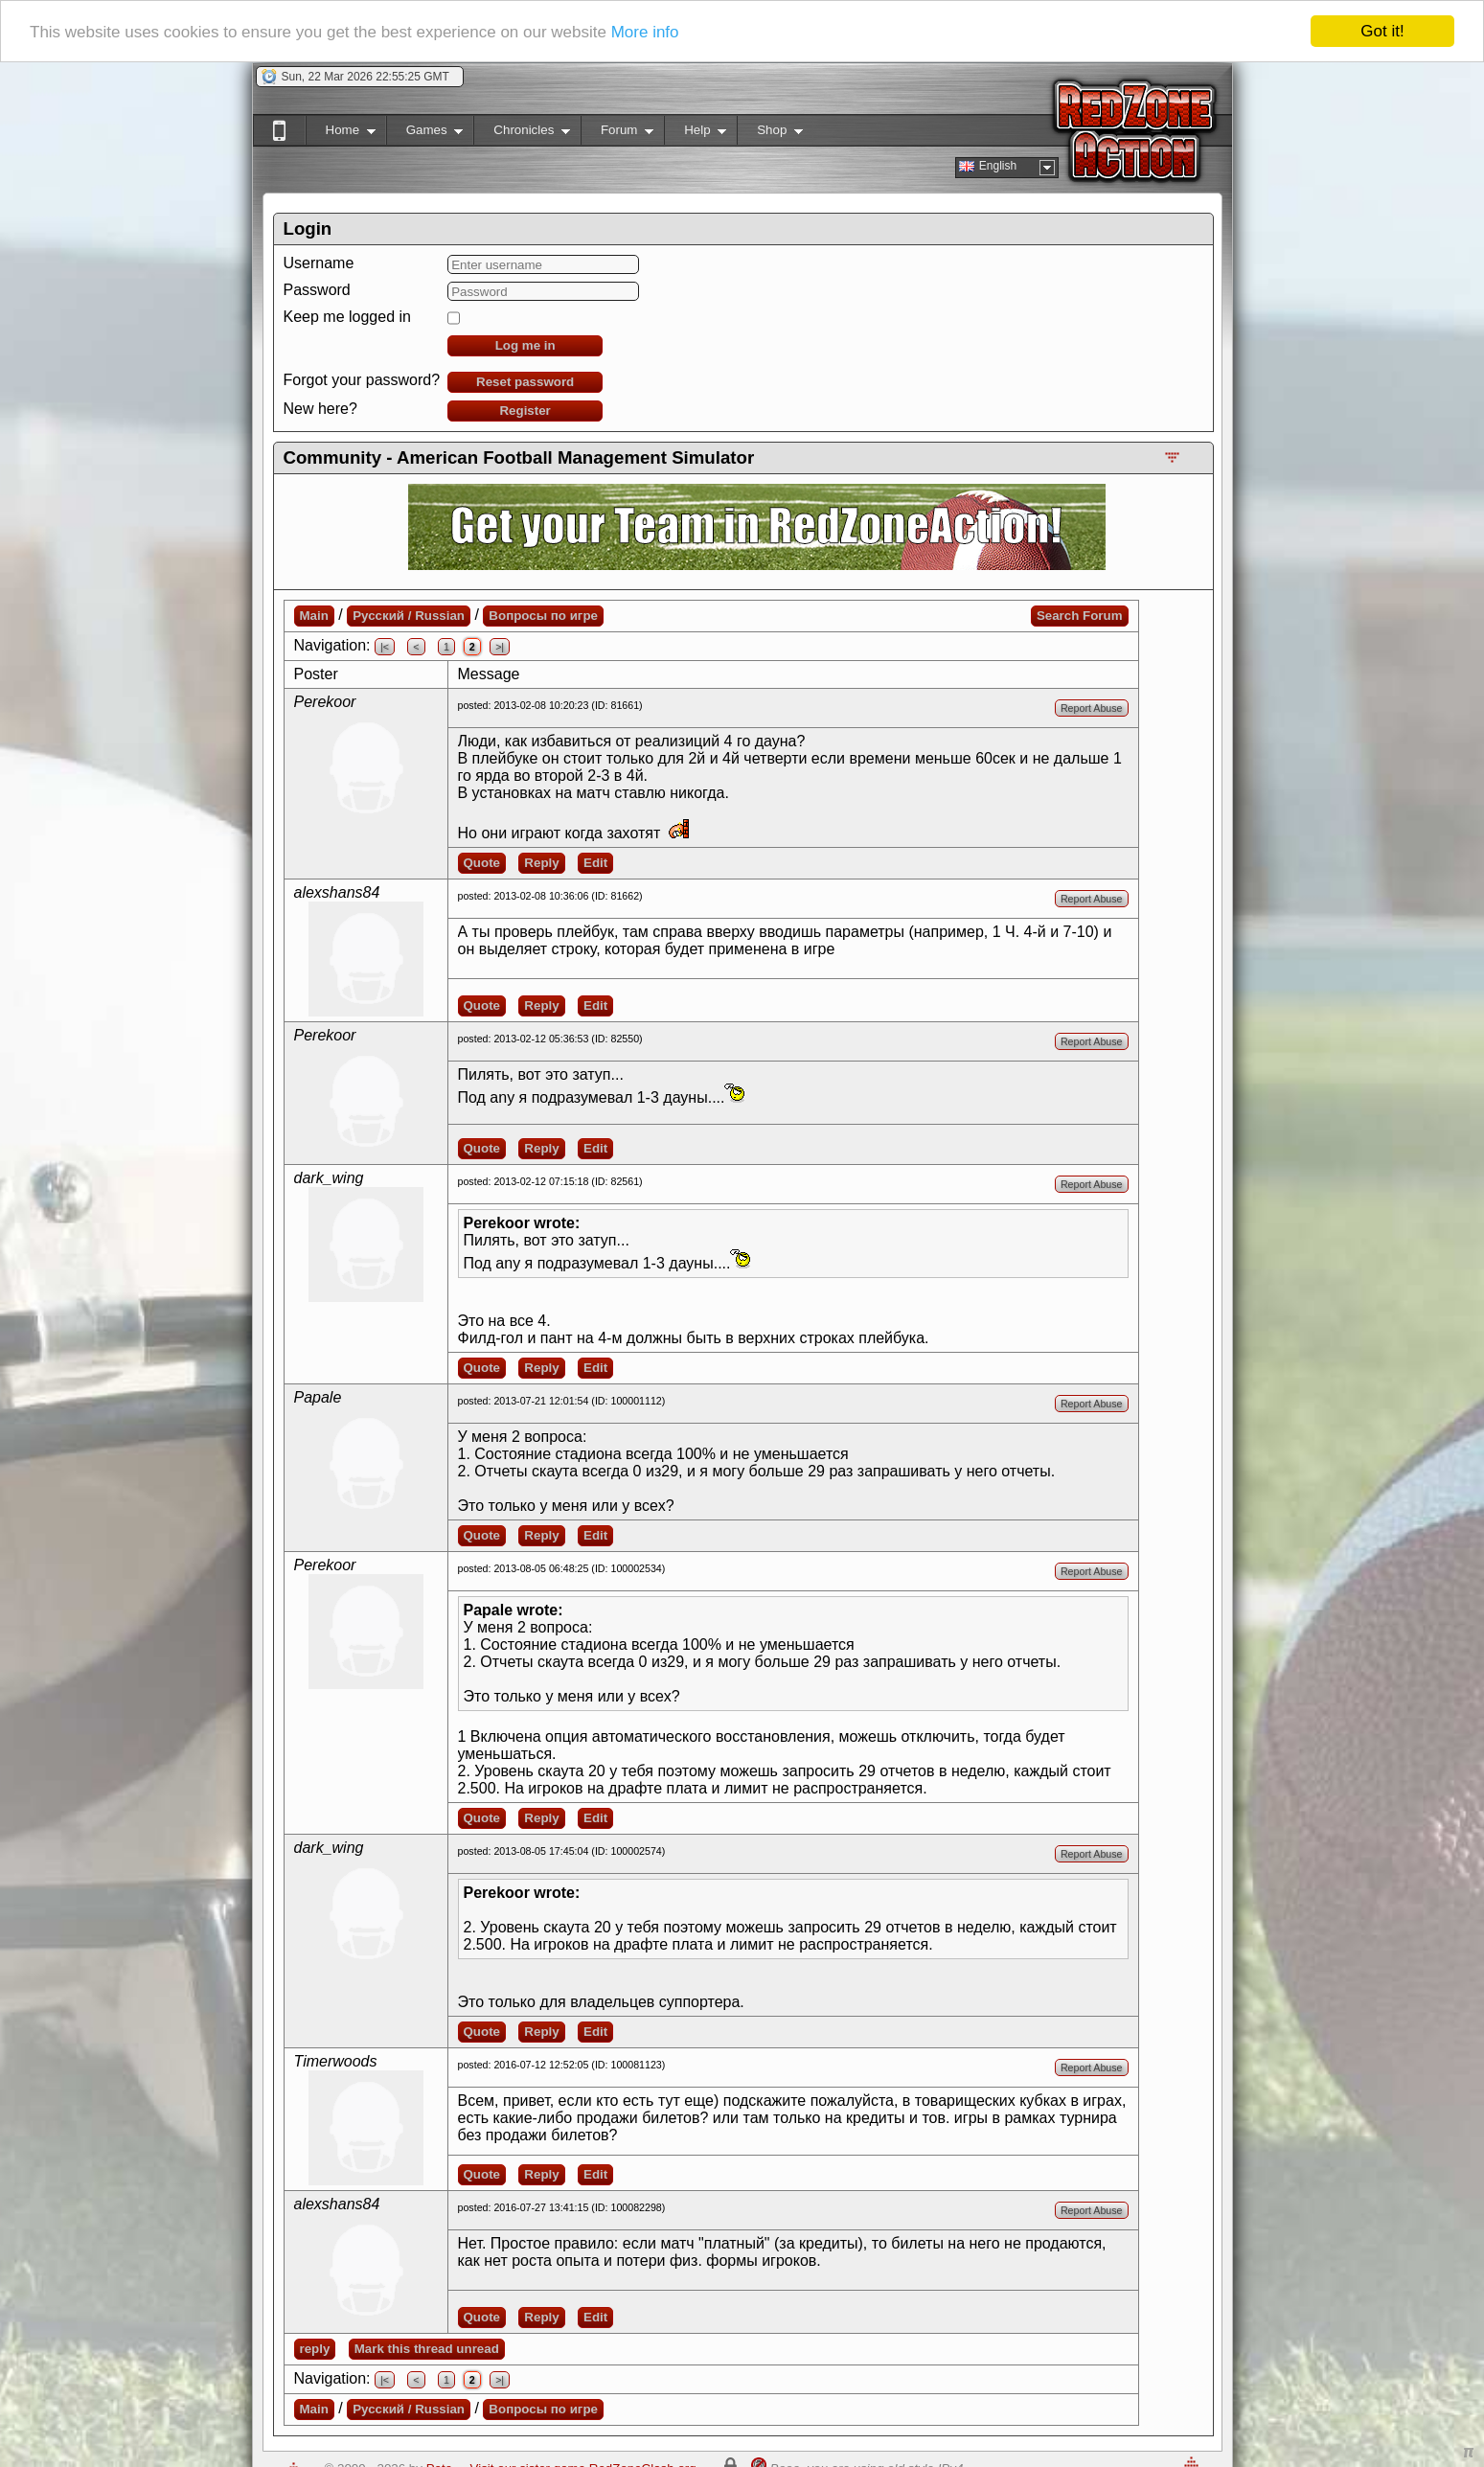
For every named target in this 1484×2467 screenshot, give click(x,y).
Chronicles (521, 134)
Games (425, 134)
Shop (770, 134)
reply (315, 2348)
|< (384, 646)
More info (645, 31)
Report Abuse (1092, 708)
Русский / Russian (409, 615)
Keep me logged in (347, 316)
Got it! (1382, 31)
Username (319, 263)
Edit (595, 863)
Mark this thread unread (426, 2348)
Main (314, 615)
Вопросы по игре (543, 615)
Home (341, 134)
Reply (541, 863)
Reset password (525, 382)
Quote (482, 863)
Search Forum (1080, 615)
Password (317, 290)
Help (695, 134)
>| (499, 646)
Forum (617, 134)
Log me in (525, 345)
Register (524, 410)
